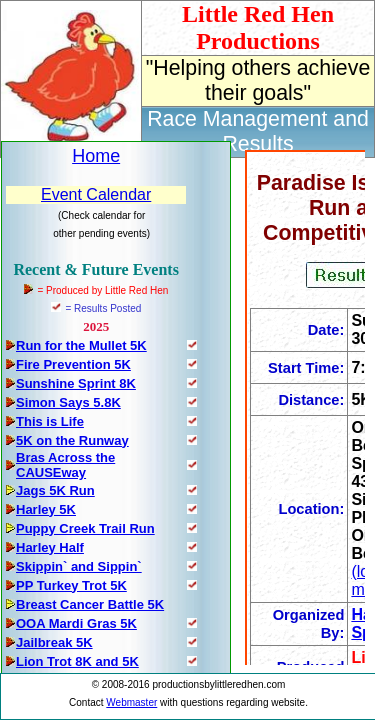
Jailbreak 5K (54, 642)
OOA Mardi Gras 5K (76, 623)
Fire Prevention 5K (73, 364)
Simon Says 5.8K (68, 402)
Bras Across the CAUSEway (65, 465)
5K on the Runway (72, 440)
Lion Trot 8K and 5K (77, 661)
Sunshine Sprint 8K (76, 383)
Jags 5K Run (55, 490)
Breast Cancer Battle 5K (90, 604)
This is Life (50, 421)
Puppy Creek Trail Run (85, 528)
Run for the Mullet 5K (81, 345)
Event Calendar (96, 194)
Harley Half (50, 547)
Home (96, 156)
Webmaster (131, 702)
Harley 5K (46, 509)
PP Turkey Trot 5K (71, 585)
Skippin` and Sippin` (79, 566)
